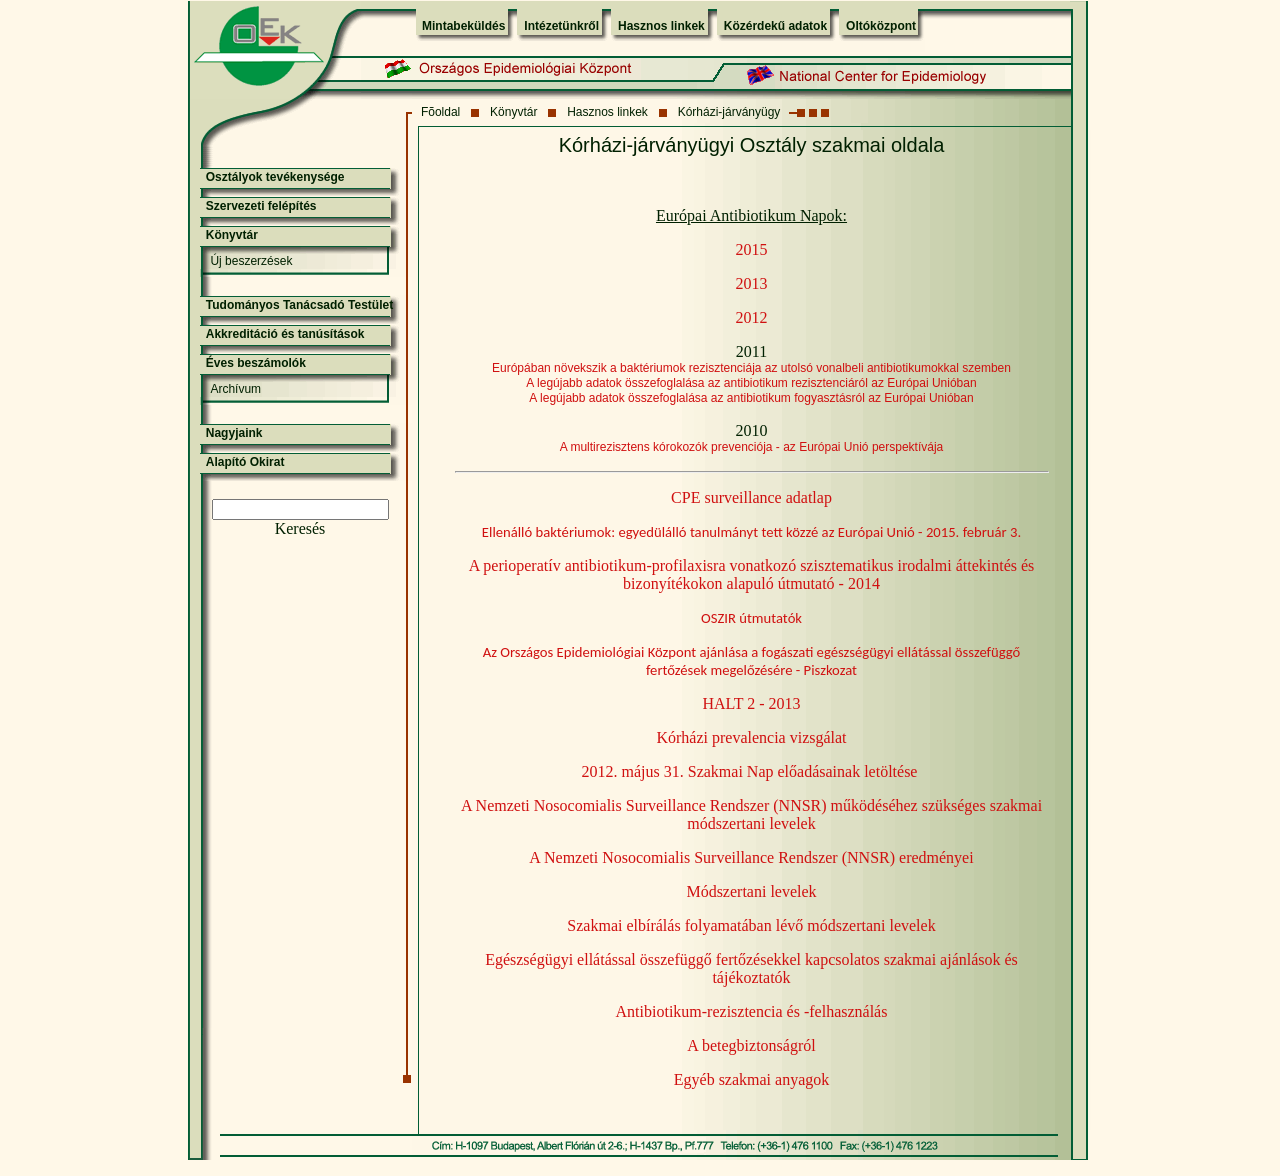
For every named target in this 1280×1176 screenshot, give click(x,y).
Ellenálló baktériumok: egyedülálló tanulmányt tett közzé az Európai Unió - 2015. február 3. (751, 532)
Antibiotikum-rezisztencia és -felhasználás (752, 1011)
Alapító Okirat (245, 462)
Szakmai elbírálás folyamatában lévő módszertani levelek (751, 925)
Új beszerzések (251, 261)
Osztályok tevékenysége (275, 177)
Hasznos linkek (661, 26)
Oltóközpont (881, 26)
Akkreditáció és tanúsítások (285, 334)
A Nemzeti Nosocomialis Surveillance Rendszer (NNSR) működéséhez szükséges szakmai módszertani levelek (751, 814)
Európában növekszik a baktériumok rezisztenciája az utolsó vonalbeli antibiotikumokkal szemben (751, 368)
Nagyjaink (234, 433)
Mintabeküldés (463, 26)
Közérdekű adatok (775, 26)
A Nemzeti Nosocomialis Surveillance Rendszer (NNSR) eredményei (751, 857)
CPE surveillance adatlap (751, 497)
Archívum (235, 389)
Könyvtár (513, 112)
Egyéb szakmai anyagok (752, 1079)
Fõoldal (440, 112)
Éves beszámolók (256, 363)
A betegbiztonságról (751, 1045)
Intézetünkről (561, 26)
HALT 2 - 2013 (751, 703)
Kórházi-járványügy (729, 112)
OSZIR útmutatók (751, 618)
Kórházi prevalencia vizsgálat (751, 737)
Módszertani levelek (751, 891)
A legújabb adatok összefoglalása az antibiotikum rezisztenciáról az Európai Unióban (751, 383)
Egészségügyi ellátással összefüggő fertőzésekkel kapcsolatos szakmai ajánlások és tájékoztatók (751, 968)
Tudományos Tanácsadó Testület (299, 305)
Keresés (300, 528)
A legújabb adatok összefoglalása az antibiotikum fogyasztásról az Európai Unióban (751, 398)
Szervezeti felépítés (261, 206)
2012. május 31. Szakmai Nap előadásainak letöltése (750, 771)
